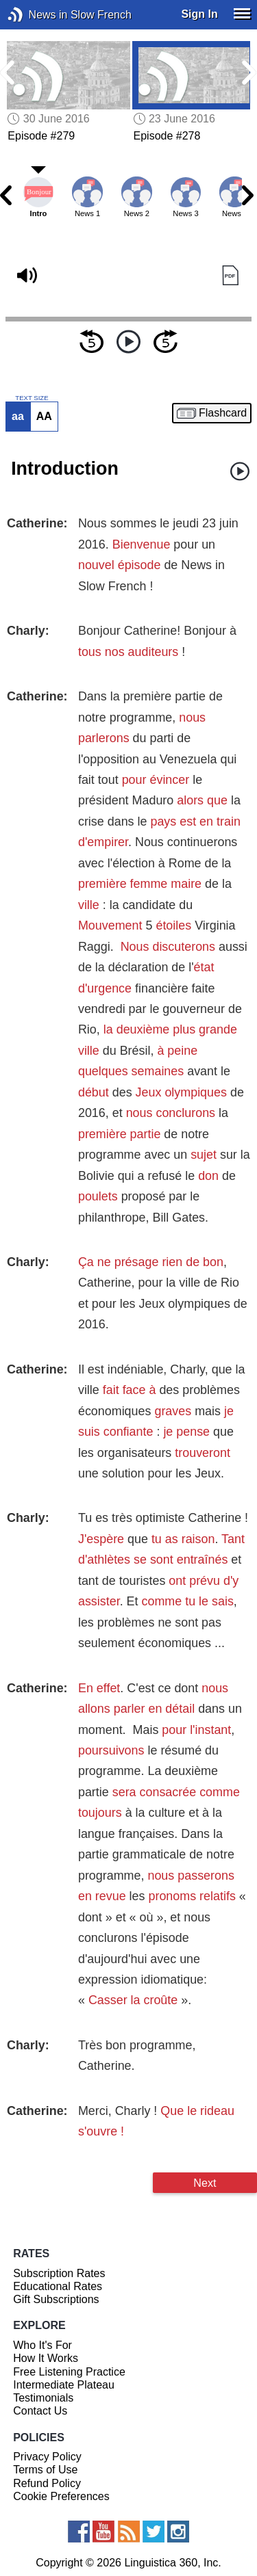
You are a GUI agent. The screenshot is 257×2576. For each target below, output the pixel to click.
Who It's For (42, 2345)
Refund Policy (47, 2483)
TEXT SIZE (31, 398)
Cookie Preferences (61, 2496)
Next (204, 2183)
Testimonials (43, 2398)
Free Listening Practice (69, 2372)
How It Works (45, 2358)
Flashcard (223, 413)
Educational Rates (57, 2286)
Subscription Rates (59, 2273)
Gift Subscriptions (56, 2299)
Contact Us (40, 2411)
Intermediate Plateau (63, 2385)
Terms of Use (45, 2469)
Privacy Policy (47, 2456)
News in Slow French (36, 15)
